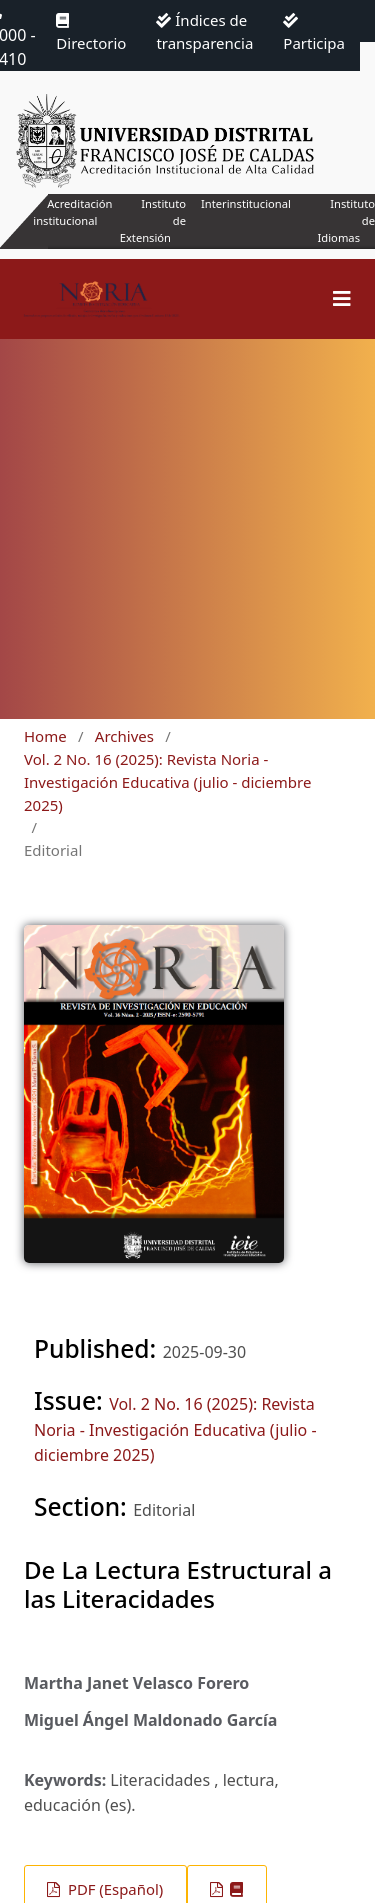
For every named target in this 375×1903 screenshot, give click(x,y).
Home (45, 736)
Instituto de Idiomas (346, 220)
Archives (124, 736)
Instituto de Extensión (153, 220)
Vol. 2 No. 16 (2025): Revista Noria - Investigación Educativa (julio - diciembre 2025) (167, 782)
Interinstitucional (246, 203)
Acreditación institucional (72, 212)
